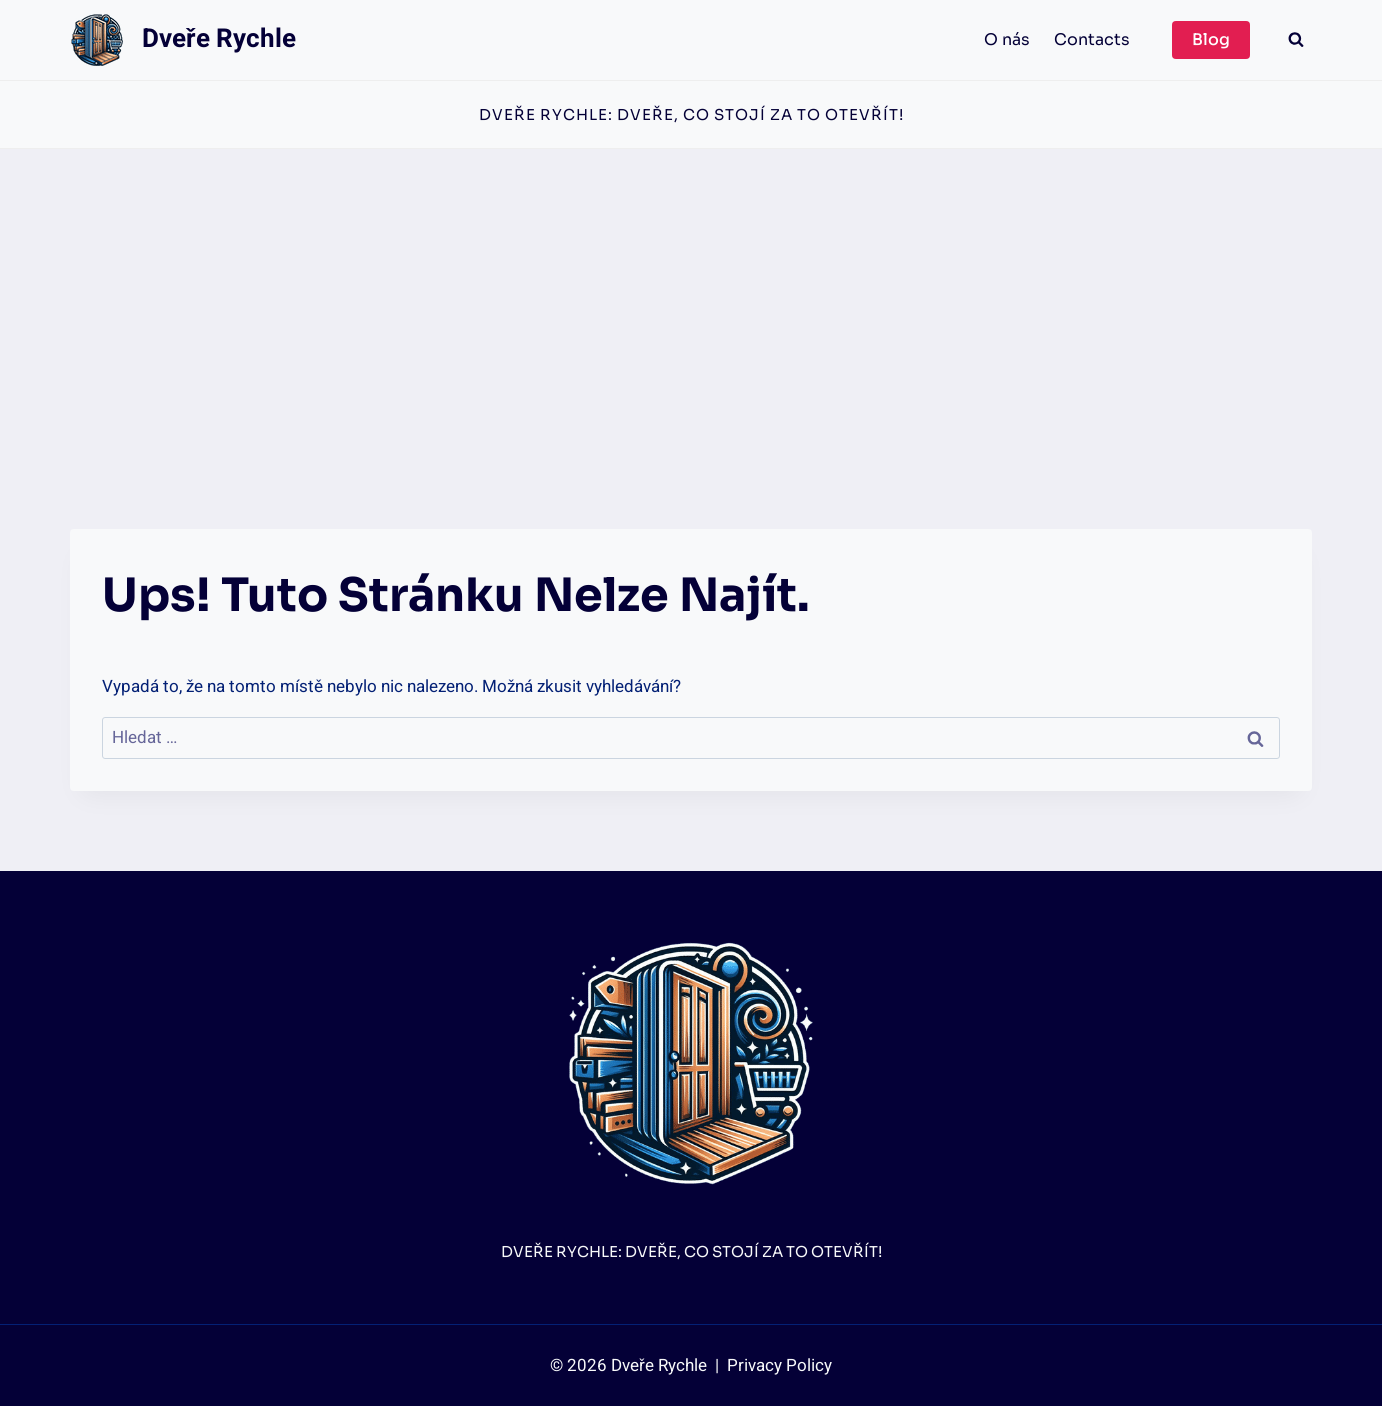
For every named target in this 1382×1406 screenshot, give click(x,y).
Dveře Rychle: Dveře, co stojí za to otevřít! (691, 114)
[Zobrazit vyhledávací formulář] (1296, 40)
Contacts (1092, 39)
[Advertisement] (691, 299)
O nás (1007, 39)
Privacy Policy (777, 1365)
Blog (1211, 39)
